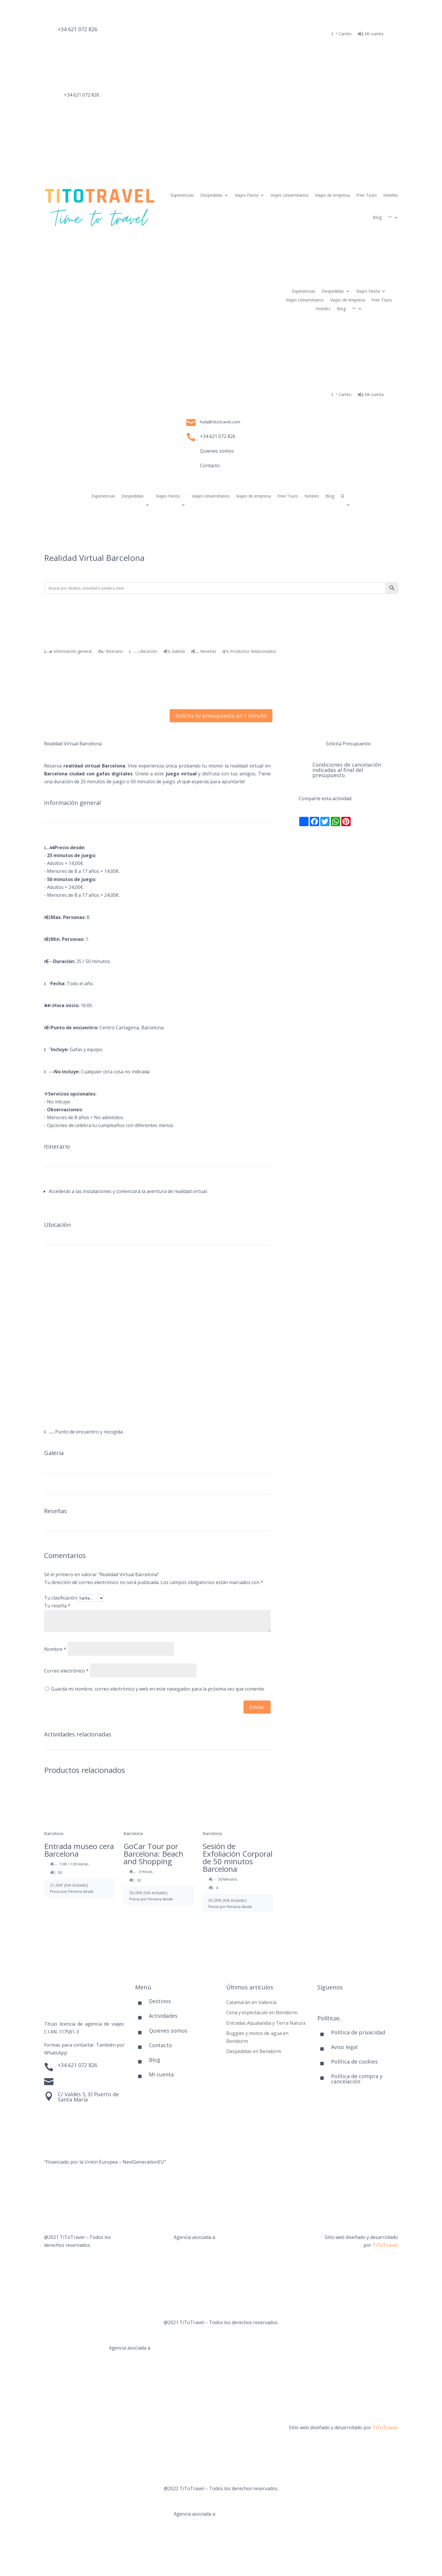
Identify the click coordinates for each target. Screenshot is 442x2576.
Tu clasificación (60, 1598)
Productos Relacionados (249, 651)
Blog (377, 217)
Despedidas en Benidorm (253, 2051)
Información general (68, 651)
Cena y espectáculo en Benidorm (261, 2012)
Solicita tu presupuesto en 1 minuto (221, 715)
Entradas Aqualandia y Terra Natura (265, 2023)
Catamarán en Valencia (251, 2002)
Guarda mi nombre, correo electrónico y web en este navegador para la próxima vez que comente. (158, 1689)
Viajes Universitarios (290, 195)
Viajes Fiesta (246, 195)
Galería (174, 651)
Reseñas (203, 651)
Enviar (257, 1706)
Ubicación (143, 651)
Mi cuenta (371, 34)
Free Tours (366, 195)
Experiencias (182, 195)
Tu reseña (57, 1605)
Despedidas (211, 195)
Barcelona (53, 1833)
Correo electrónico (66, 1671)
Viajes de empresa (332, 195)
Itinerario (110, 651)
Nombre (55, 1649)
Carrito (341, 34)
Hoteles (390, 195)
